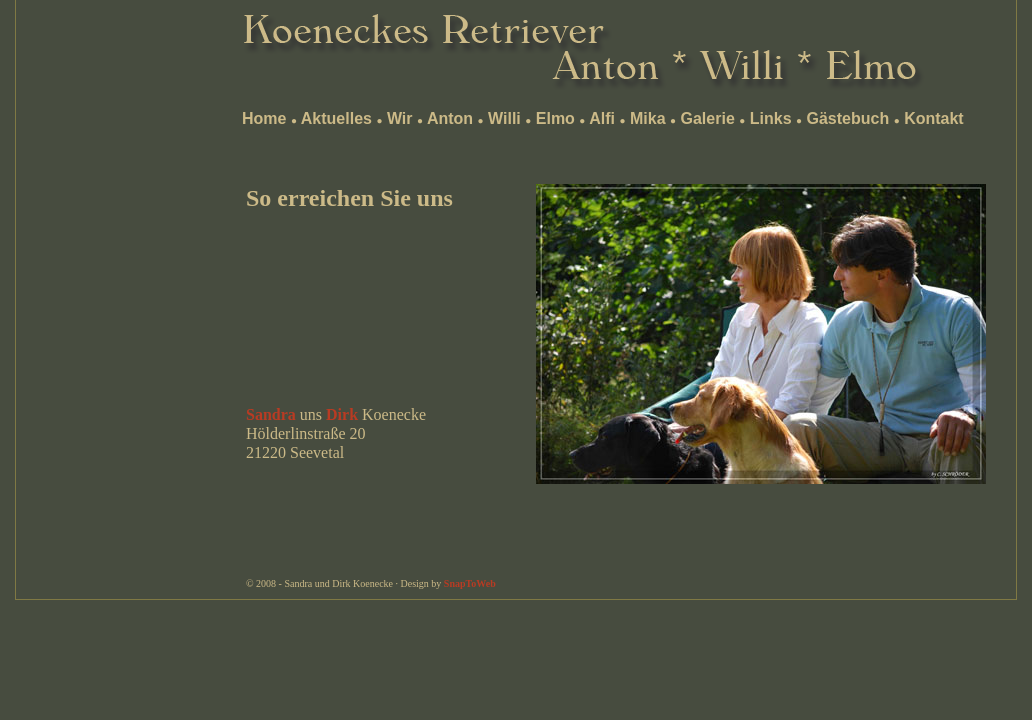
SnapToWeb (470, 583)
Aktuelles (336, 118)
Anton (450, 118)
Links (771, 118)
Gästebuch (847, 118)
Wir (400, 118)
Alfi (602, 118)
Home (264, 118)
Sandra (271, 414)
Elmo (555, 118)
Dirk (342, 414)
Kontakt (934, 118)
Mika (648, 118)
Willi (504, 118)
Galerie (708, 118)
